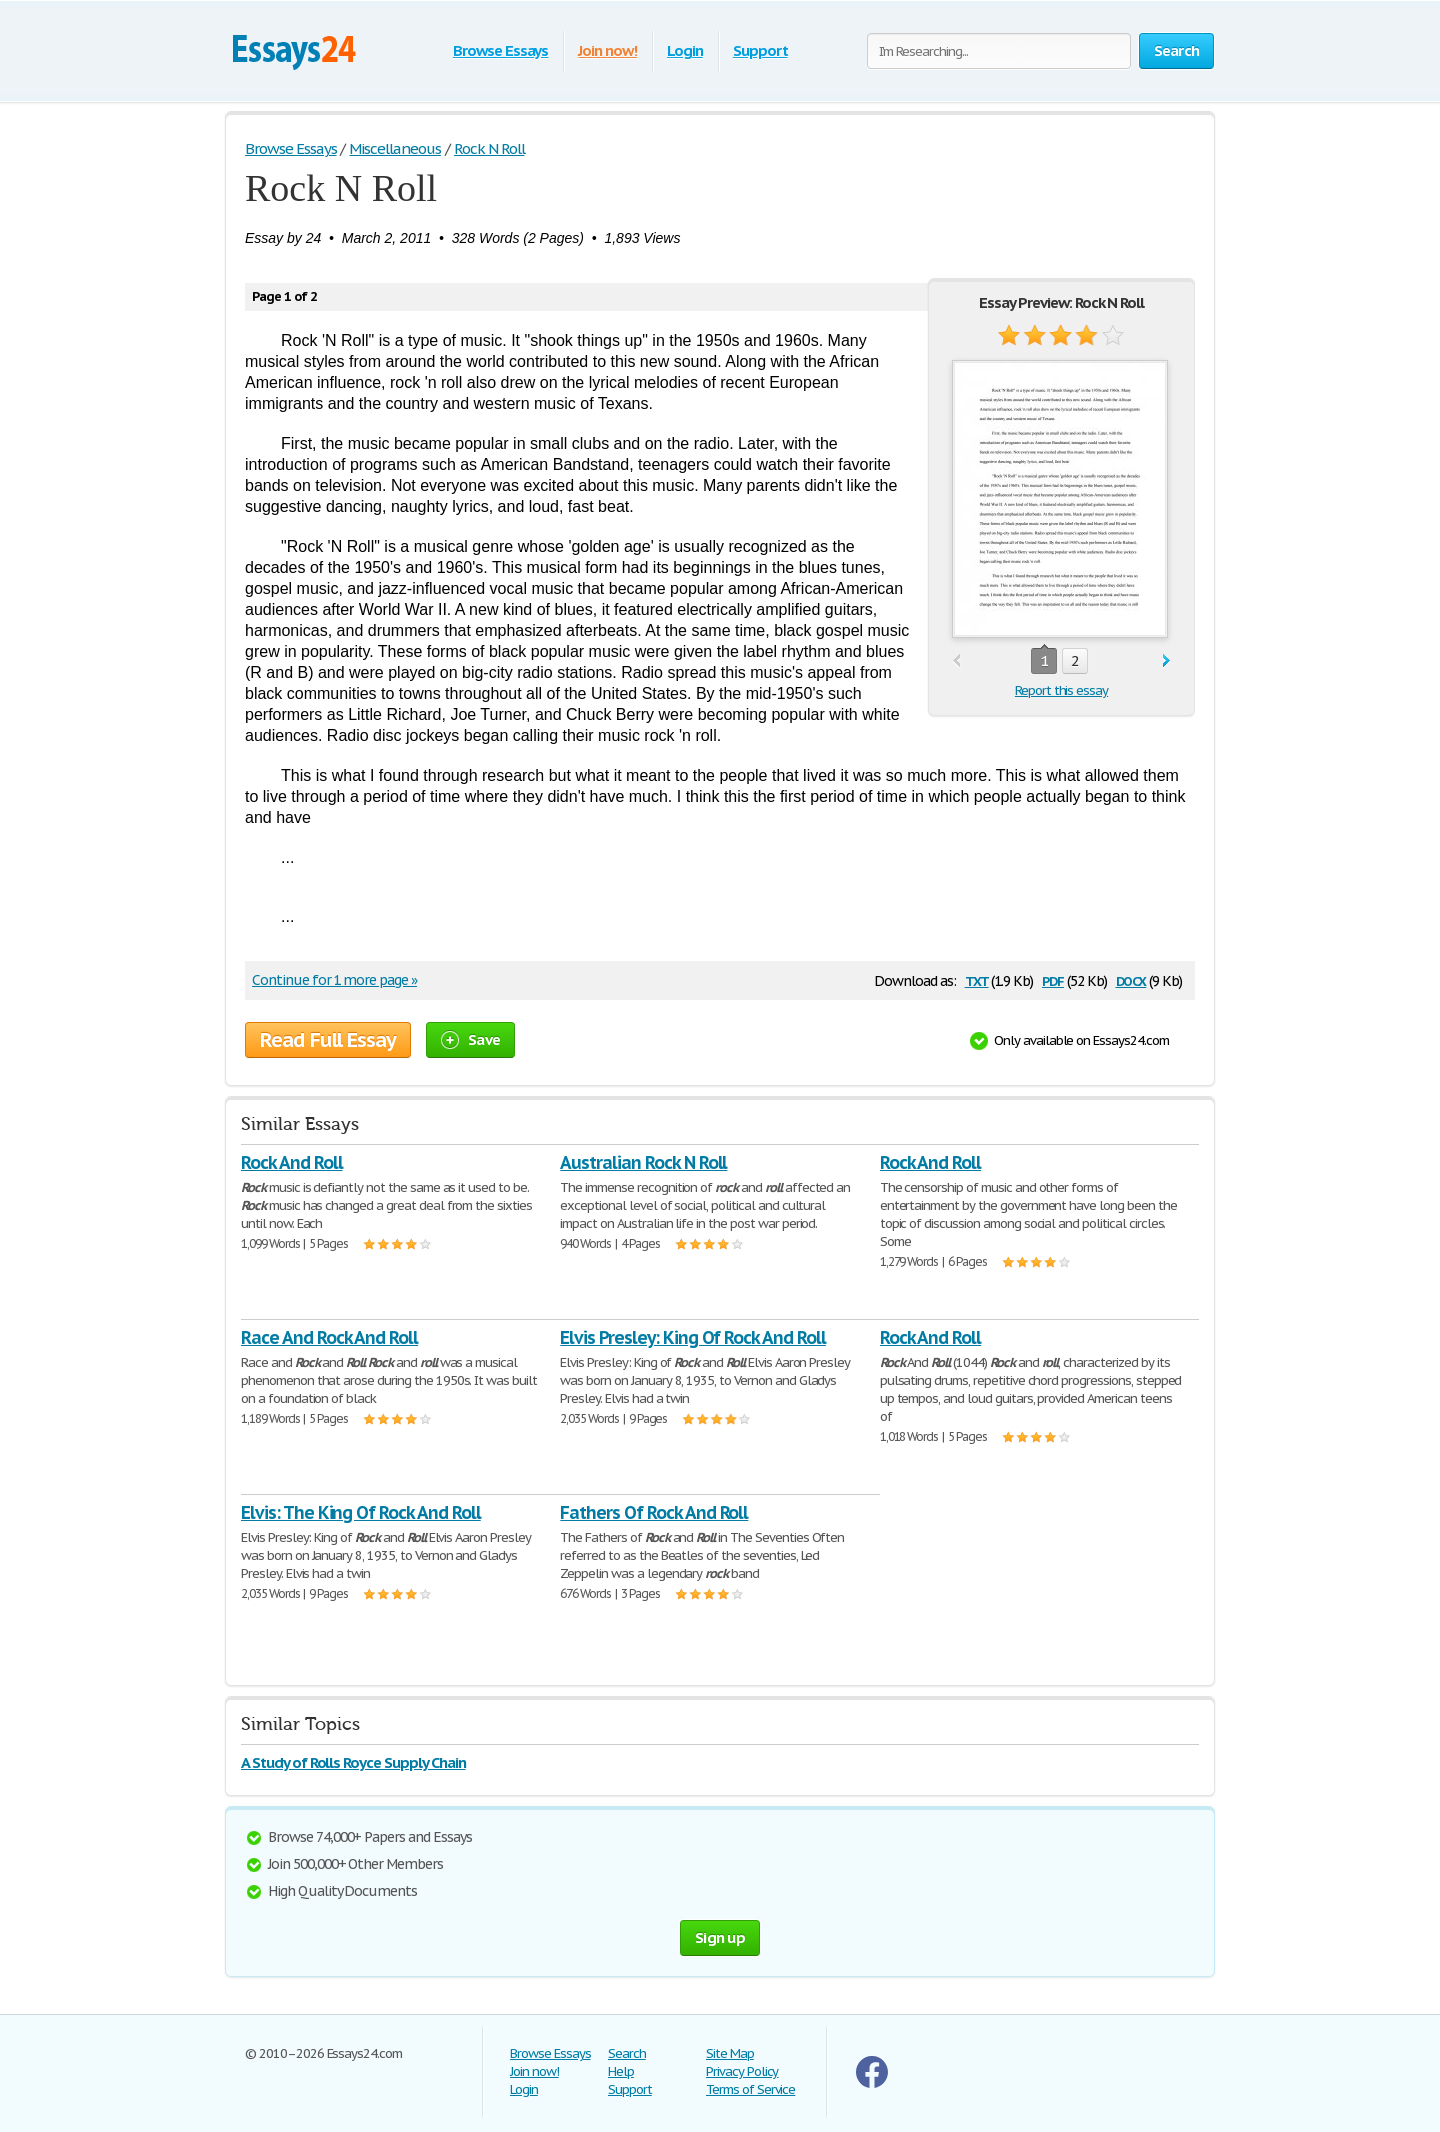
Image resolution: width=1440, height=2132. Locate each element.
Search (627, 2053)
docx (1131, 979)
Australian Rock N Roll (643, 1162)
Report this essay (1061, 690)
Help (621, 2071)
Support (760, 50)
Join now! (607, 50)
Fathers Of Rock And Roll (654, 1512)
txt (977, 979)
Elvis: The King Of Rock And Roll (361, 1512)
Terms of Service (750, 2089)
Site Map (730, 2053)
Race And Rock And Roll (329, 1337)
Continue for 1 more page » (334, 980)
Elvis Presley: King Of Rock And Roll (693, 1337)
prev (956, 661)
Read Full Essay (328, 1040)
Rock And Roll (291, 1162)
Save (470, 1039)
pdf (1053, 979)
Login (685, 50)
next (1166, 661)
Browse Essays (500, 50)
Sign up (720, 1937)
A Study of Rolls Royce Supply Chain (353, 1762)
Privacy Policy (742, 2071)
